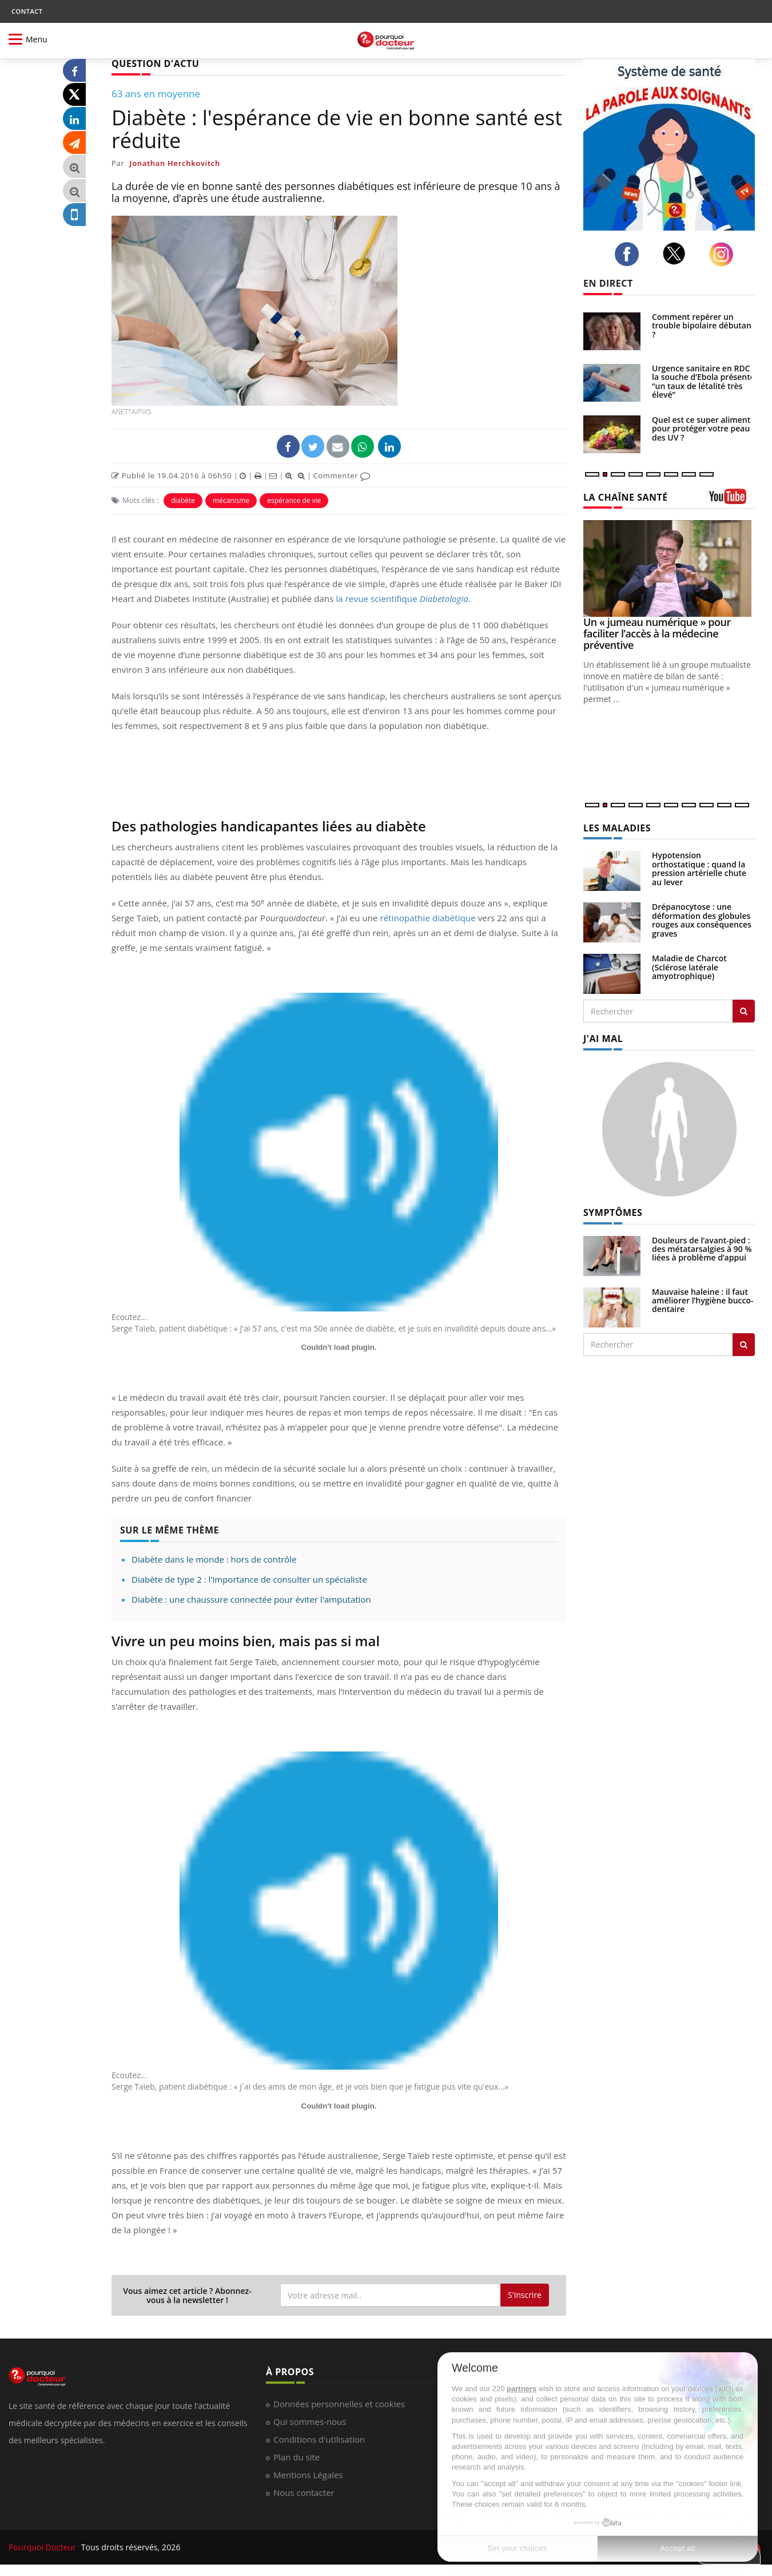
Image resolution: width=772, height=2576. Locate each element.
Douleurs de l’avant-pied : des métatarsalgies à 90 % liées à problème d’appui (702, 1249)
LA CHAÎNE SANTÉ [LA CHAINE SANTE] (625, 497)
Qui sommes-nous (309, 2421)
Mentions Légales (308, 2474)
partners (521, 2388)
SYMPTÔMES (612, 1212)
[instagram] (724, 254)
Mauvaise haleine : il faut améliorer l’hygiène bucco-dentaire (703, 1300)
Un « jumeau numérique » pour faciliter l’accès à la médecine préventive (657, 633)
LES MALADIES (617, 828)
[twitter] (677, 253)
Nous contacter (304, 2492)
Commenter (342, 475)
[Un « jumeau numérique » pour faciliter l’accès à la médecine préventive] (669, 568)
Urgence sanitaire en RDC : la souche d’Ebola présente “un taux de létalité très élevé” (703, 381)
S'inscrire (525, 2294)
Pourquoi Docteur (43, 2547)
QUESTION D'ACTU (155, 63)
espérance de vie (294, 500)
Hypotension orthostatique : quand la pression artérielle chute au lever (699, 868)
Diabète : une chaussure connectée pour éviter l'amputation (251, 1599)
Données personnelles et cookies (339, 2403)
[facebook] (630, 254)
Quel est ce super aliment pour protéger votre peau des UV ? (701, 428)
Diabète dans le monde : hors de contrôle (214, 1559)
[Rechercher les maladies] (744, 1011)
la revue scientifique (402, 598)
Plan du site (296, 2457)
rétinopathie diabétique (428, 918)
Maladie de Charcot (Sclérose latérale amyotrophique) (689, 967)
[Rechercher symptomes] (744, 1344)
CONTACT (26, 11)
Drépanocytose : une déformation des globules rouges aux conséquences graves (701, 919)
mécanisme (231, 500)
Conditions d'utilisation (319, 2439)
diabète (183, 500)
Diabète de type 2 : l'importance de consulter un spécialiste (249, 1579)
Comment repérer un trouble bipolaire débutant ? (703, 325)
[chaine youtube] (732, 500)
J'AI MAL (603, 1038)
